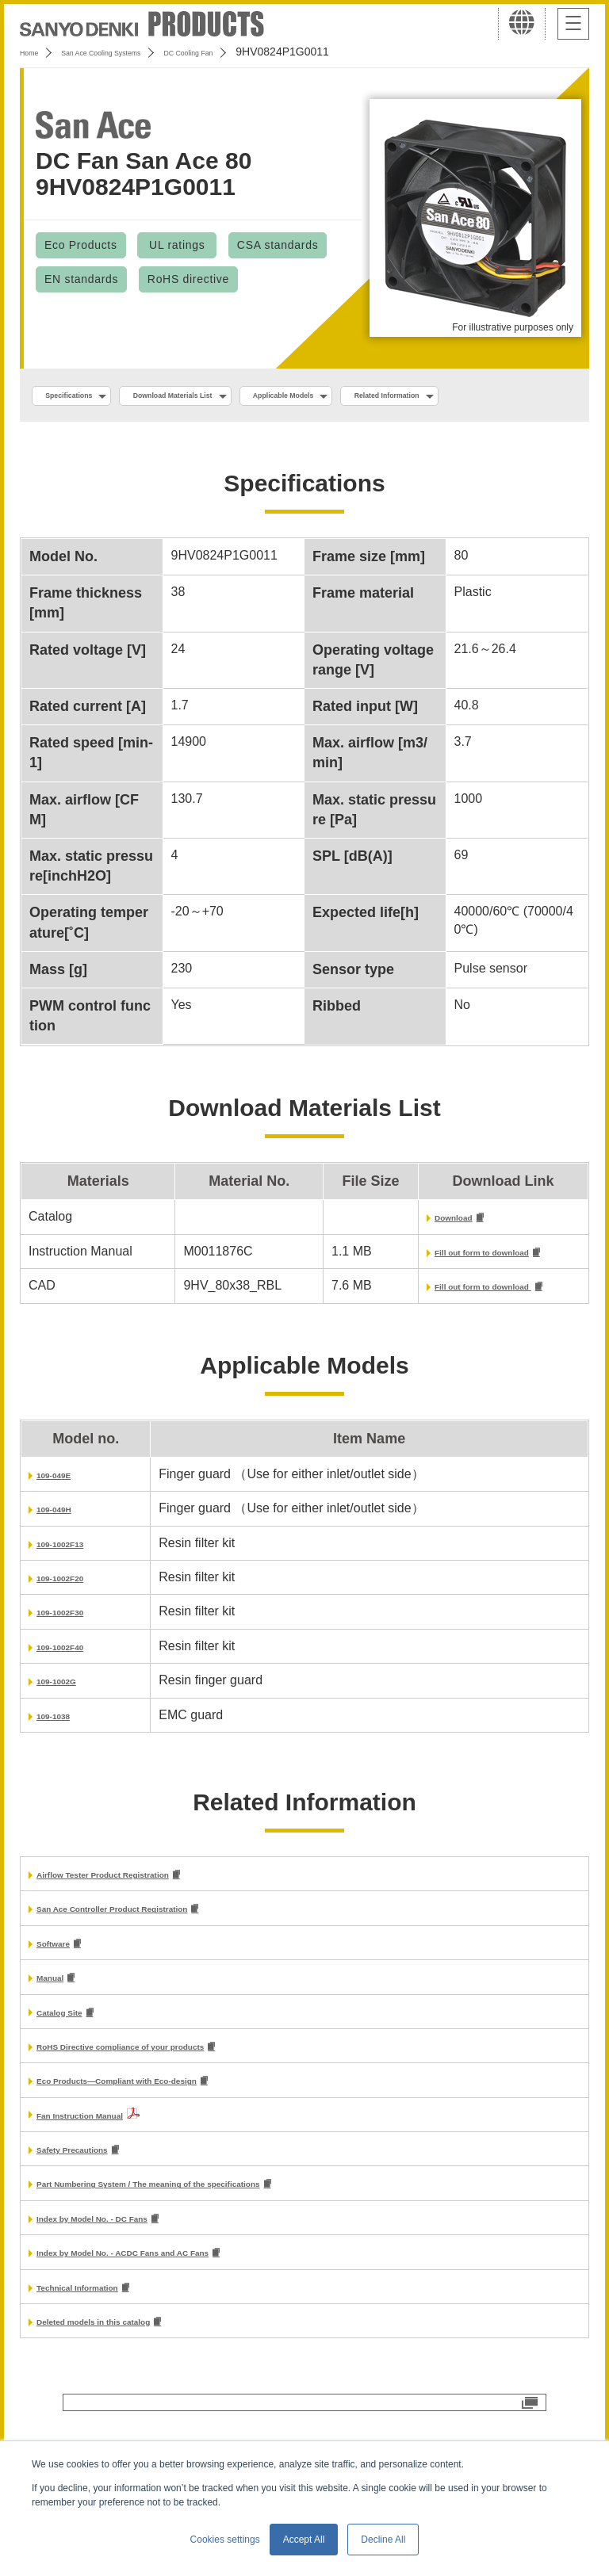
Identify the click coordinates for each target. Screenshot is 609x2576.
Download (415, 1256)
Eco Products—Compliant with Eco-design (164, 2134)
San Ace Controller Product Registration (157, 1954)
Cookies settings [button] (225, 2539)
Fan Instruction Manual (105, 2169)
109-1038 (63, 1757)
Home (34, 51)
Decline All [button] (383, 2539)
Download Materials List (232, 397)
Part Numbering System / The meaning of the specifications (216, 2240)
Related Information (100, 431)
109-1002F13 (74, 1586)
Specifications (86, 397)
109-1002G (68, 1723)
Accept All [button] (304, 2539)
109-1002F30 (74, 1654)
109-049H (64, 1551)
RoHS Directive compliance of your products (171, 2098)
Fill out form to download (461, 1293)
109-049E (63, 1517)
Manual (58, 2026)
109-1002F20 (74, 1620)
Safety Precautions (93, 2204)
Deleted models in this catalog (127, 2384)
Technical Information (101, 2349)
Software (63, 1990)
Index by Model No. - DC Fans (125, 2277)
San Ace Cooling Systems (136, 51)
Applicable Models (390, 397)
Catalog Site (72, 2062)
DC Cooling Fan (262, 51)
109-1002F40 (74, 1689)
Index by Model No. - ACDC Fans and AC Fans (174, 2312)
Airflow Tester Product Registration (142, 1918)
